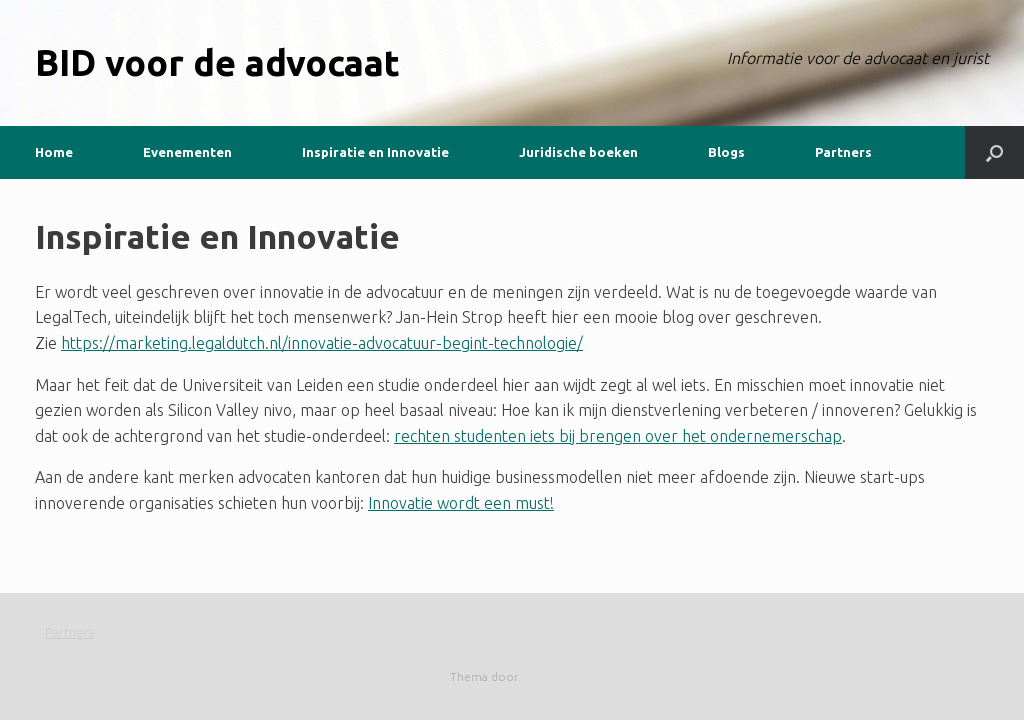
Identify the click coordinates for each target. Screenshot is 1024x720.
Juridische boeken (578, 152)
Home (54, 152)
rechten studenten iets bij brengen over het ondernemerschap (618, 436)
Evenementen (187, 152)
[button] (994, 152)
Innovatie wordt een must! (461, 503)
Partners (843, 152)
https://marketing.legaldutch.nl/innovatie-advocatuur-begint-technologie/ (322, 343)
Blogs (726, 152)
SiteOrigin (548, 676)
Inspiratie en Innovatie (375, 152)
